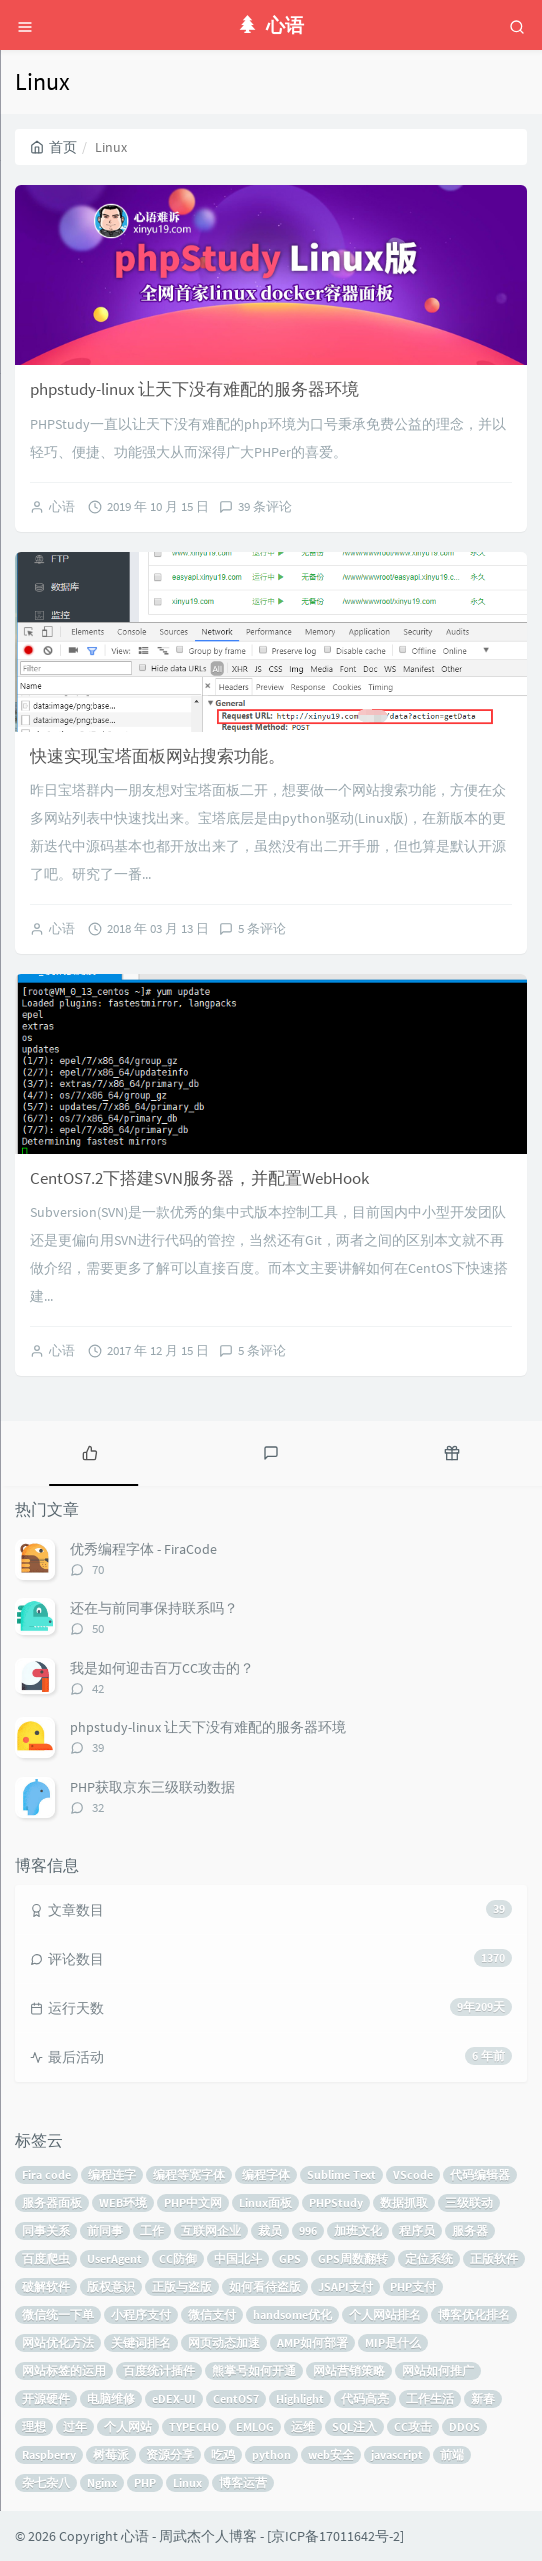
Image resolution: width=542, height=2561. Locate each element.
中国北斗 (238, 2258)
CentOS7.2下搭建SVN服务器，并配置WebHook (199, 1178)
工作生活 (430, 2398)
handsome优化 (292, 2314)
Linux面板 (265, 2202)
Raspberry (49, 2454)
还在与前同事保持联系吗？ (154, 1608)
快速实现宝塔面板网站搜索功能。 (157, 756)
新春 (483, 2398)
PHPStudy (336, 2202)
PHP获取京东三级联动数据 (152, 1787)
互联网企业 (211, 2230)
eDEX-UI (174, 2398)
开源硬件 (46, 2398)
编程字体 (266, 2174)
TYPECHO (194, 2426)
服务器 (470, 2230)
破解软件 (46, 2286)
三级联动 (469, 2202)
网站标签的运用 (64, 2370)
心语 (62, 506)
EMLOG (255, 2426)
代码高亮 (365, 2398)
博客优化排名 (474, 2314)
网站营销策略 (349, 2370)
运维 (303, 2426)
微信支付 (212, 2314)
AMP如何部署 (312, 2342)
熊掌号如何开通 (254, 2370)
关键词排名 (141, 2342)
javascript (397, 2454)
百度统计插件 (159, 2370)
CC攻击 (413, 2426)
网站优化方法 (58, 2342)
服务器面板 (52, 2202)
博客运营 (243, 2482)
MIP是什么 (393, 2342)
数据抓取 (404, 2202)
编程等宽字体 (189, 2174)
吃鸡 (223, 2454)
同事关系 (46, 2230)
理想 (34, 2426)
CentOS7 (236, 2398)
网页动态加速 (224, 2342)
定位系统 (429, 2258)
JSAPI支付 (345, 2286)
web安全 (331, 2454)
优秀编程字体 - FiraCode (143, 1549)
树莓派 (111, 2454)
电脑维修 (111, 2398)
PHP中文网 (193, 2202)
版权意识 (111, 2286)
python (271, 2454)
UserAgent (114, 2258)
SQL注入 (354, 2426)
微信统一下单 (58, 2314)
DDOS (464, 2426)
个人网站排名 (385, 2314)
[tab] (90, 1451)
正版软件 (494, 2258)
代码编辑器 (480, 2174)
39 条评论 (265, 506)
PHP (145, 2482)
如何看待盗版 (265, 2286)
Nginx (102, 2482)
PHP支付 (413, 2286)
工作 (152, 2230)
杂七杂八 (46, 2482)
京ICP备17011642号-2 (335, 2536)
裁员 (270, 2230)
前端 (452, 2454)
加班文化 (358, 2230)
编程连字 (112, 2174)
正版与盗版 (182, 2286)
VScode (413, 2174)
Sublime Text (341, 2174)
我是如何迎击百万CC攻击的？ (162, 1668)
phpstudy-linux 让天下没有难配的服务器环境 (194, 389)
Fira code (46, 2174)
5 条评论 (262, 928)
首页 (53, 147)
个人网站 (128, 2426)
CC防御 (178, 2258)
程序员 (417, 2230)
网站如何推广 (438, 2370)
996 (308, 2230)
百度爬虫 (46, 2258)
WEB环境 (123, 2202)
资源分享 (170, 2454)
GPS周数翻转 (353, 2258)
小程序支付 (141, 2314)
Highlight (300, 2398)
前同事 (105, 2230)
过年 (75, 2426)
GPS (290, 2258)
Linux (187, 2482)
